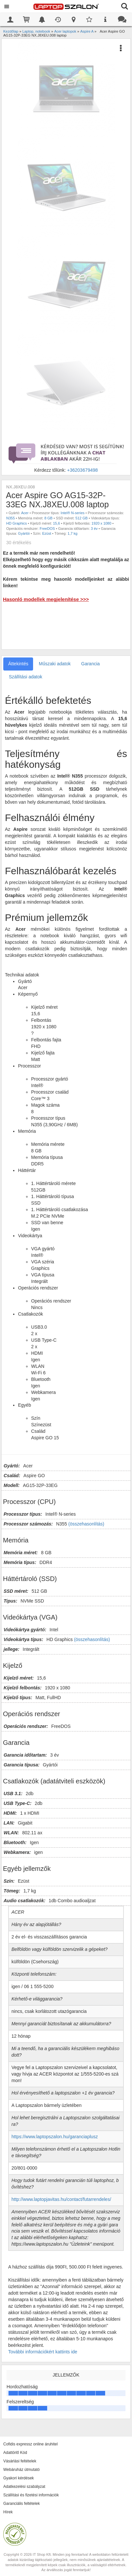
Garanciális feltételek (21, 2503)
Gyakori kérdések (18, 2478)
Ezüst (46, 533)
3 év (94, 528)
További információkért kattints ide (42, 2351)
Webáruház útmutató (21, 2469)
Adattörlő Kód (15, 2452)
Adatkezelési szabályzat (24, 2486)
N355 (10, 518)
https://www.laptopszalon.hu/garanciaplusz (54, 2136)
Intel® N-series (73, 513)
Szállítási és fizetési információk (31, 2495)
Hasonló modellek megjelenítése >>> (46, 599)
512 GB (81, 518)
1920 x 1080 (101, 523)
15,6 (56, 523)
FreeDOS (47, 528)
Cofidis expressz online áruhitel (30, 2444)
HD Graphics (16, 523)
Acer (24, 513)
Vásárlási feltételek (19, 2461)
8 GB (48, 518)
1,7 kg (72, 533)
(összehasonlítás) (86, 1523)
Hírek (8, 2512)
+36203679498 (82, 470)
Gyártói (23, 533)
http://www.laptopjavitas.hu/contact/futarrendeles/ (61, 2199)
